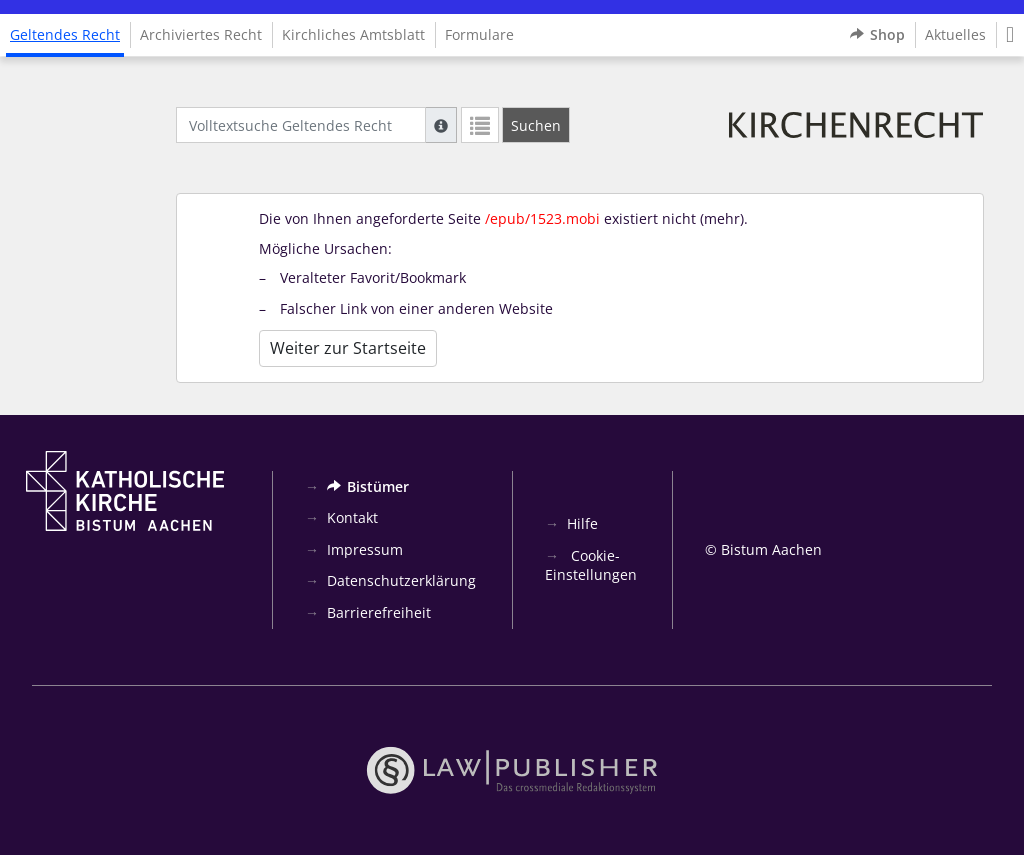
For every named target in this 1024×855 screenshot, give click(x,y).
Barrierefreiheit (379, 612)
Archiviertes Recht (201, 34)
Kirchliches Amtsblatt (353, 34)
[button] (1010, 35)
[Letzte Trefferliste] (480, 125)
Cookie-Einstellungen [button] (591, 565)
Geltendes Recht (65, 34)
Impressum (365, 549)
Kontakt (352, 517)
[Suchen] (536, 125)
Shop (877, 35)
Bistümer (368, 486)
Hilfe (582, 523)
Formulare (479, 34)
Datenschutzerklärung (401, 580)
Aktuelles (955, 34)
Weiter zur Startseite (348, 348)
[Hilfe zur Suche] (441, 125)
